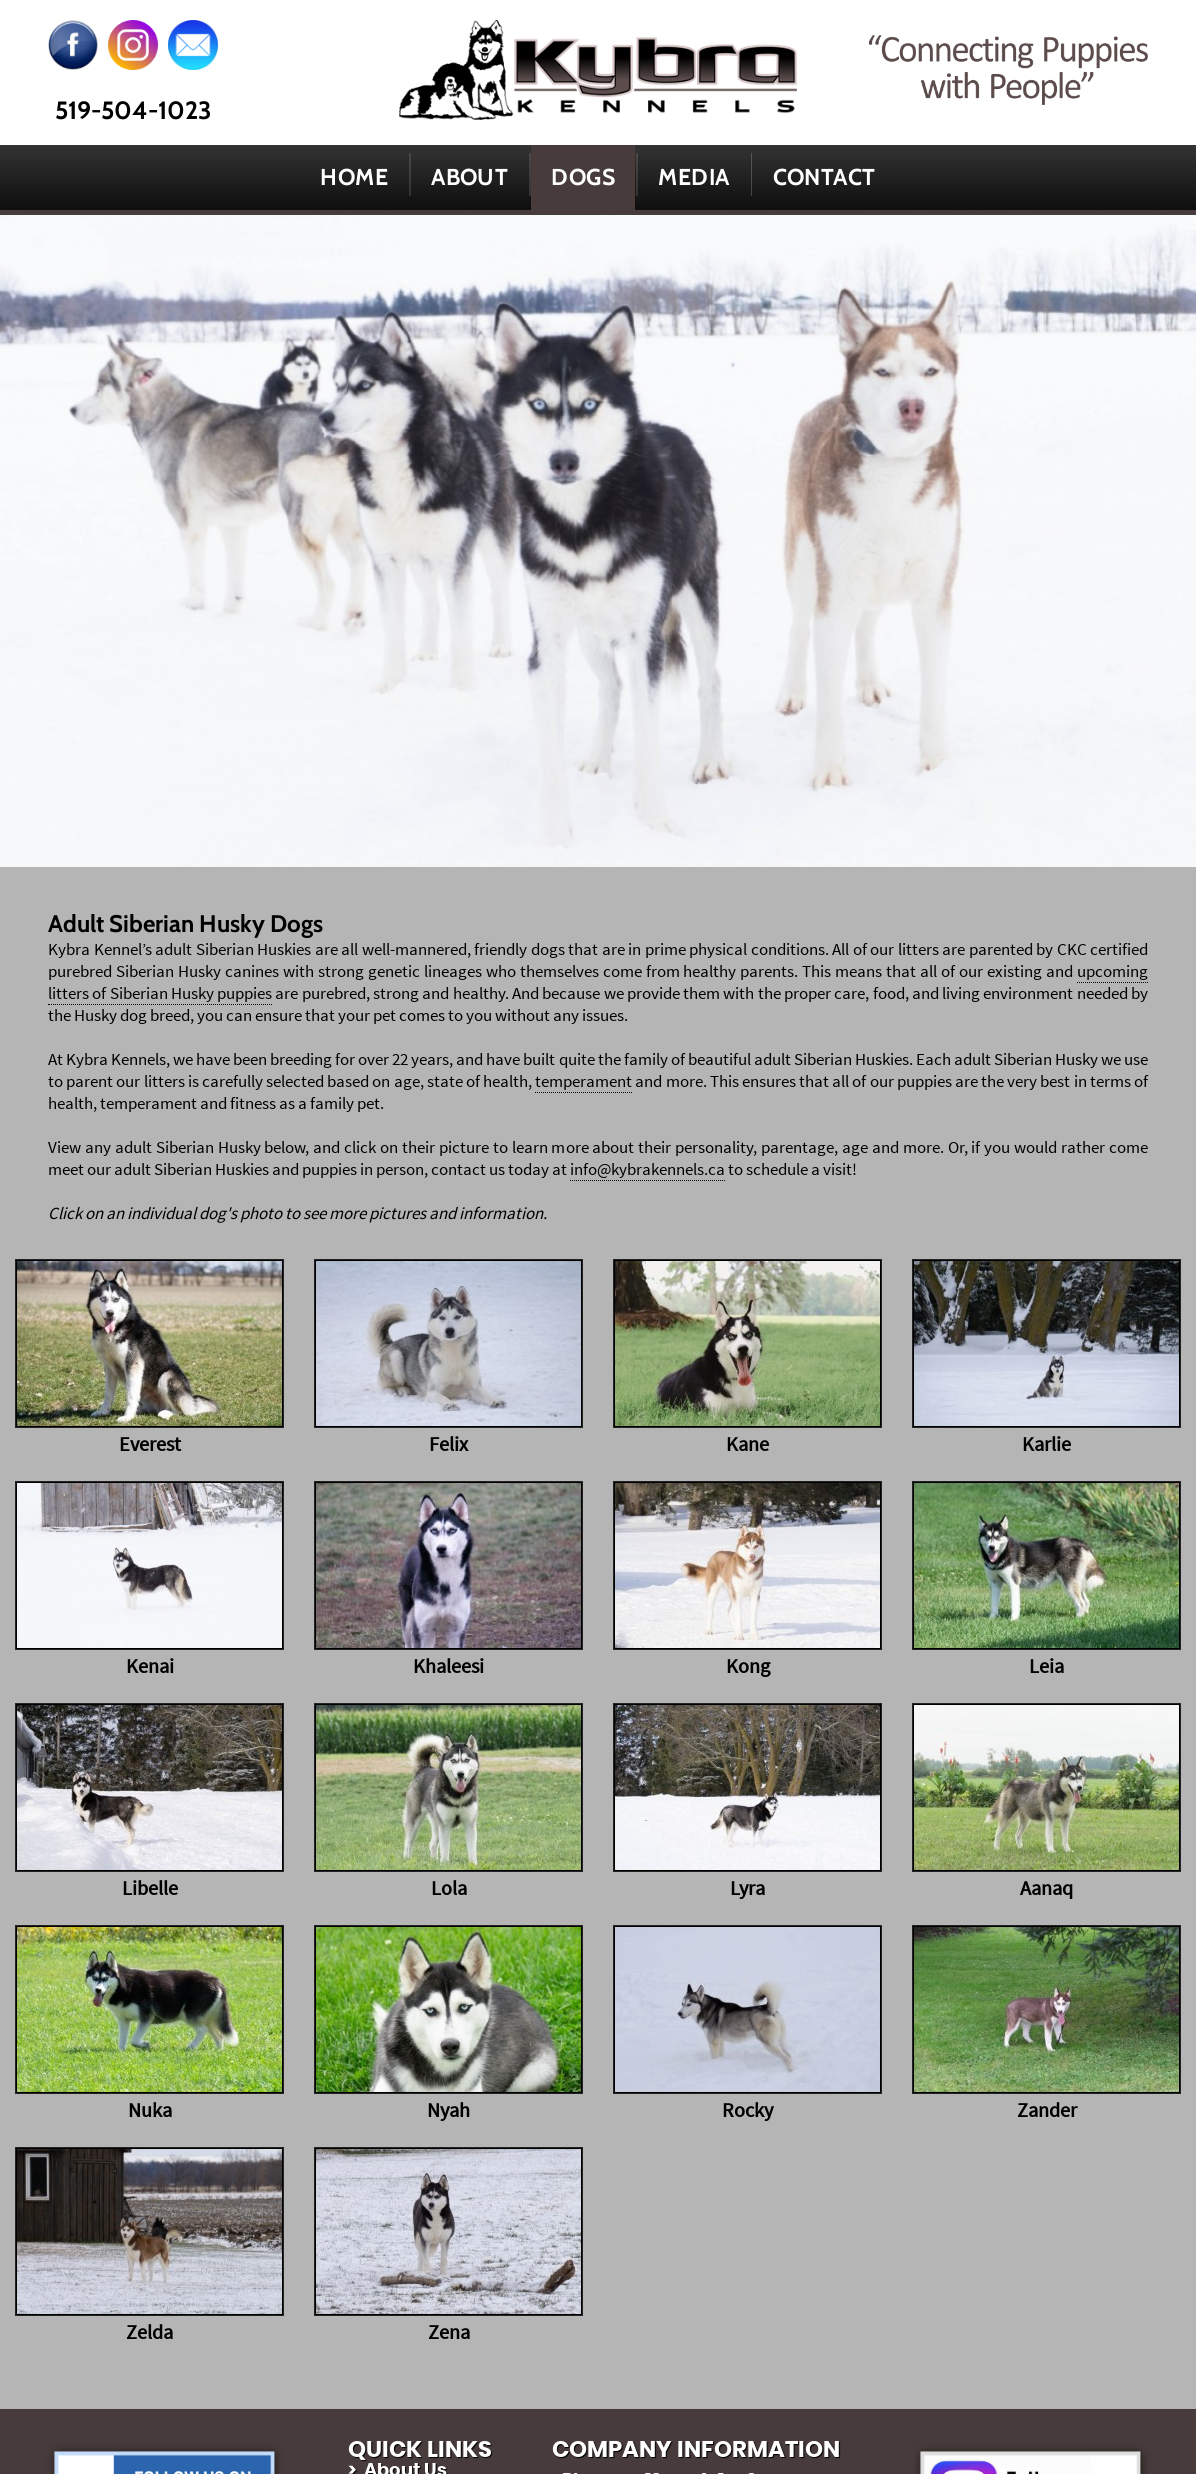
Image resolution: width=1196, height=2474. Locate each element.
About (469, 177)
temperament (583, 1081)
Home (354, 177)
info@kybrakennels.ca (647, 1169)
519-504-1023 (133, 110)
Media (693, 177)
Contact (824, 177)
